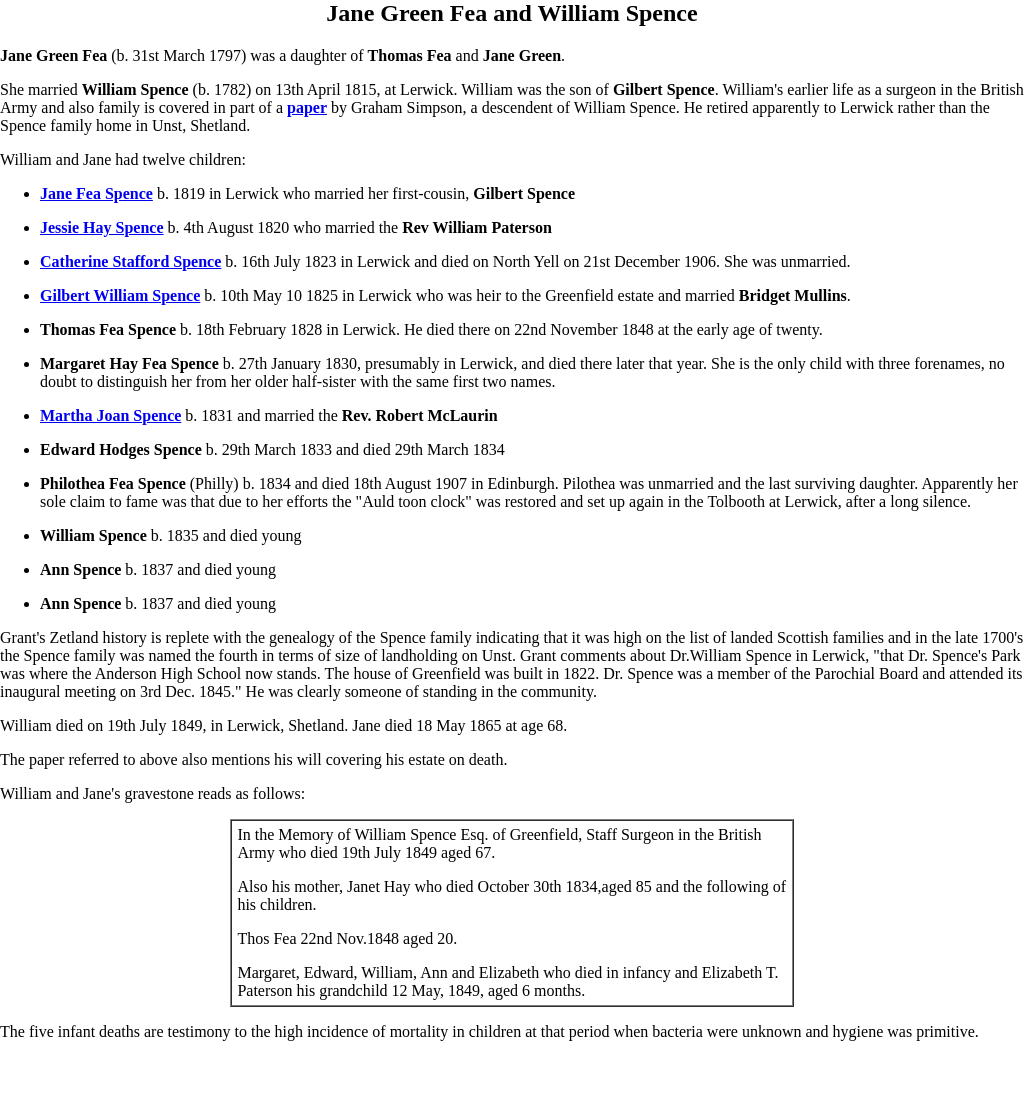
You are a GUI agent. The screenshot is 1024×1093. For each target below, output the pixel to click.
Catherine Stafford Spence (130, 261)
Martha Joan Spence (110, 415)
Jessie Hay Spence (102, 227)
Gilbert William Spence (120, 295)
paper (307, 107)
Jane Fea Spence (96, 193)
